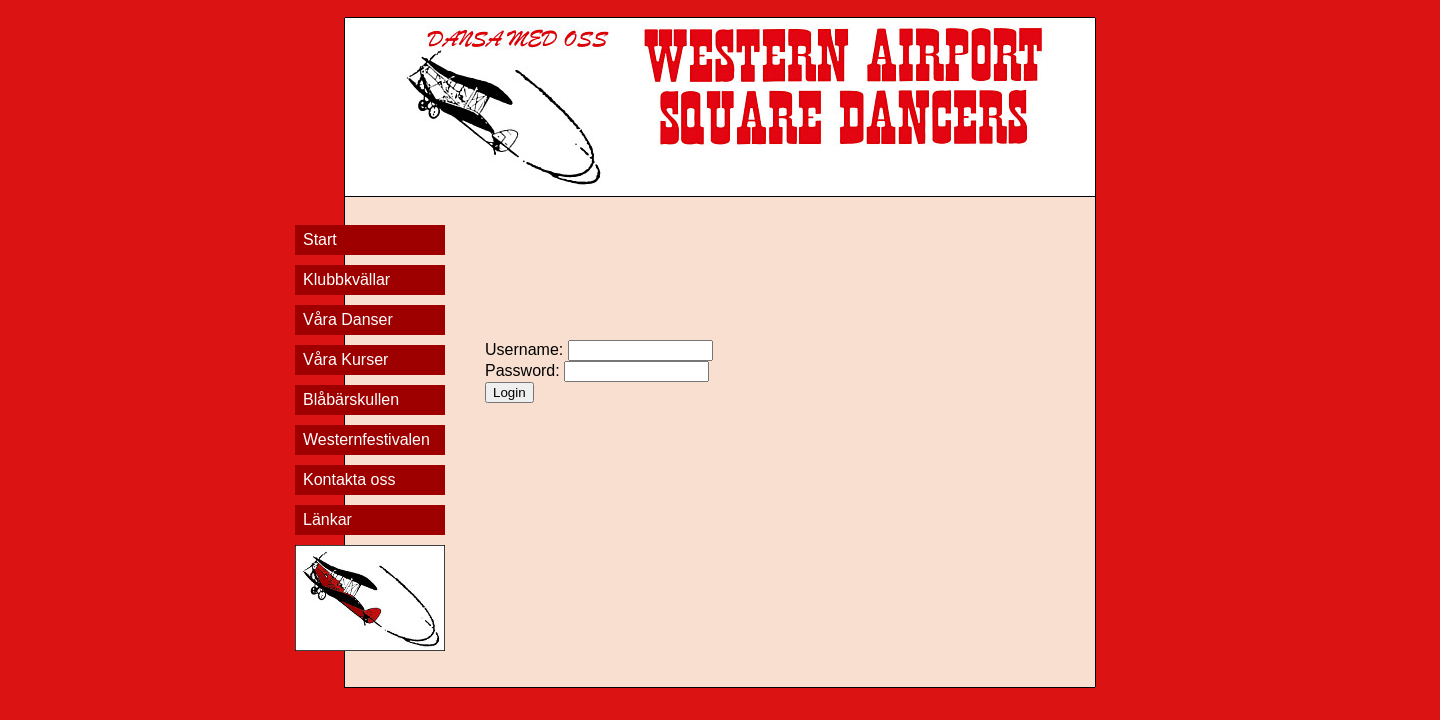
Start (320, 239)
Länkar (327, 519)
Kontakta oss (349, 479)
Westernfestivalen (366, 439)
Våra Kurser (345, 359)
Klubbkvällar (346, 279)
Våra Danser (348, 319)
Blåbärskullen (351, 399)
